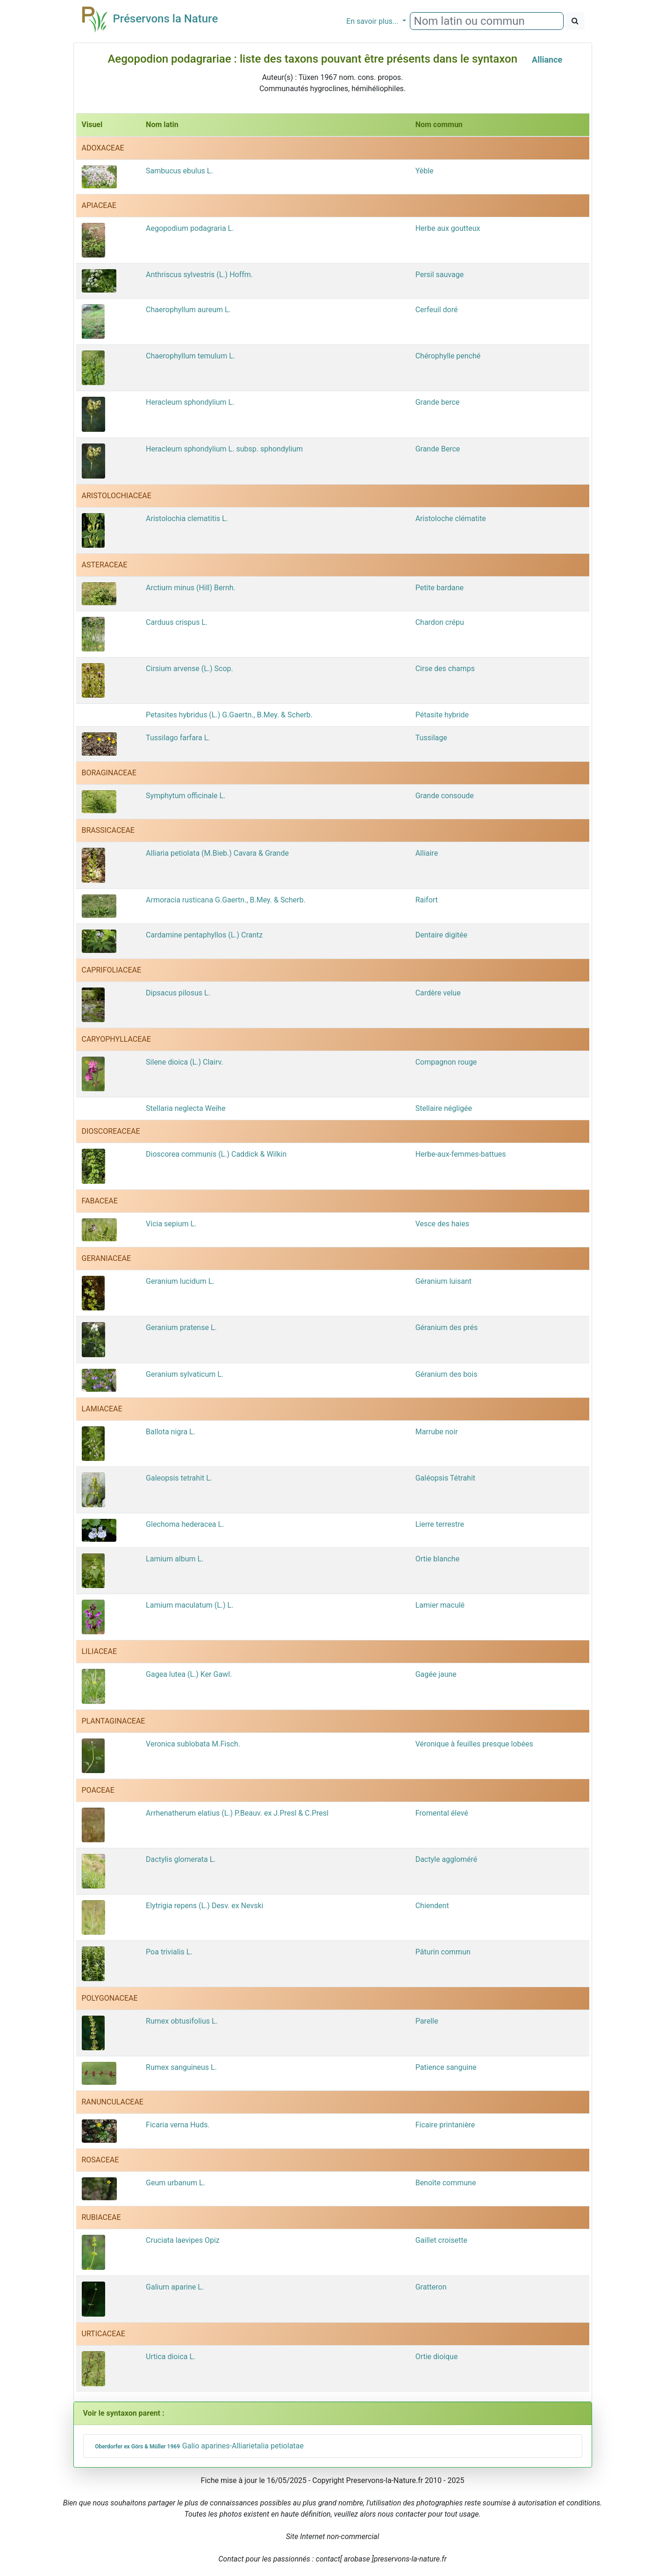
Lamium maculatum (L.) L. (189, 1605)
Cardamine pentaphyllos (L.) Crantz (204, 934)
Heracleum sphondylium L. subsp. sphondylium (224, 448)
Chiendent (432, 1905)
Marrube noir (436, 1431)
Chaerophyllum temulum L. (190, 355)
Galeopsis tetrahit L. (179, 1478)
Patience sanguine (446, 2067)
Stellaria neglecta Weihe (185, 1108)
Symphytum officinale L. (185, 795)
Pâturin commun (443, 1951)
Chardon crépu (439, 622)
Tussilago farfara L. (178, 737)
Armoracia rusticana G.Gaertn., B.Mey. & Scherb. (226, 899)
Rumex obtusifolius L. (182, 2021)
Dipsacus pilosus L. (178, 992)
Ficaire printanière (445, 2124)
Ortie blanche (437, 1558)
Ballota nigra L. (170, 1431)
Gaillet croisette (441, 2240)
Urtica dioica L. (170, 2356)
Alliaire (426, 853)
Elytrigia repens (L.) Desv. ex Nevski (204, 1905)
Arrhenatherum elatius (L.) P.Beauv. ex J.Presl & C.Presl (237, 1813)
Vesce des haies (442, 1223)
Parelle (426, 2021)
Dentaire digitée (441, 934)
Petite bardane (439, 587)
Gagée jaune (436, 1674)
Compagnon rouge (446, 1062)
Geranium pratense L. (181, 1327)
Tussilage (431, 737)
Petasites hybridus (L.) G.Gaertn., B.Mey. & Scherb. (229, 714)
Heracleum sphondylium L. (190, 402)
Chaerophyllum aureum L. (188, 309)
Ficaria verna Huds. (178, 2124)
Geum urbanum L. (175, 2182)
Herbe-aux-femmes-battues (460, 1154)
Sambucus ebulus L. (179, 170)
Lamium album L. (174, 1558)
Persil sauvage (439, 274)
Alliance (547, 59)
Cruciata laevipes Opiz (183, 2240)
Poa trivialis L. (169, 1951)
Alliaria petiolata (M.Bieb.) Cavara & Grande (217, 853)
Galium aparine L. (175, 2287)
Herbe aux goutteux (447, 228)
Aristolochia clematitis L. (187, 518)
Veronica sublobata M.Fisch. (193, 1743)
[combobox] (487, 21)
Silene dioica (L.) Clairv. (184, 1062)
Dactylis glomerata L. (180, 1859)
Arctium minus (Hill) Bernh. (191, 587)
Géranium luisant (443, 1281)
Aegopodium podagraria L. (190, 228)
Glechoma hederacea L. (185, 1524)
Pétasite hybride (442, 714)
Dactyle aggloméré (446, 1859)
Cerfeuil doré (436, 309)
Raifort (426, 899)
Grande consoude (444, 795)
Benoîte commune (445, 2182)
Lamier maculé (440, 1605)
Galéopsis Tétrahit (445, 1478)
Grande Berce (437, 448)
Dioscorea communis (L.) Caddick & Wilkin (216, 1154)
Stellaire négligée (443, 1108)
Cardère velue (438, 992)
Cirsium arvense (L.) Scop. (189, 668)
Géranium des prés (446, 1327)
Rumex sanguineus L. (181, 2067)
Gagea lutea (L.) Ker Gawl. (189, 1674)
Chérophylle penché (448, 355)
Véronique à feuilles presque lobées (474, 1743)
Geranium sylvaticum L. (184, 1374)
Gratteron (431, 2287)
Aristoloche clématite (450, 518)
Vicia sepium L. (171, 1223)
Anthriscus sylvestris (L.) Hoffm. (199, 274)
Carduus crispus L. (176, 622)
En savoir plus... (373, 21)
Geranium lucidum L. (180, 1281)
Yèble (424, 170)
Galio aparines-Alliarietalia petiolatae (198, 2446)
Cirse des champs (445, 668)
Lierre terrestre (439, 1524)
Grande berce (437, 402)
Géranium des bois (446, 1374)
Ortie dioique (436, 2356)
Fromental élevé (441, 1813)
